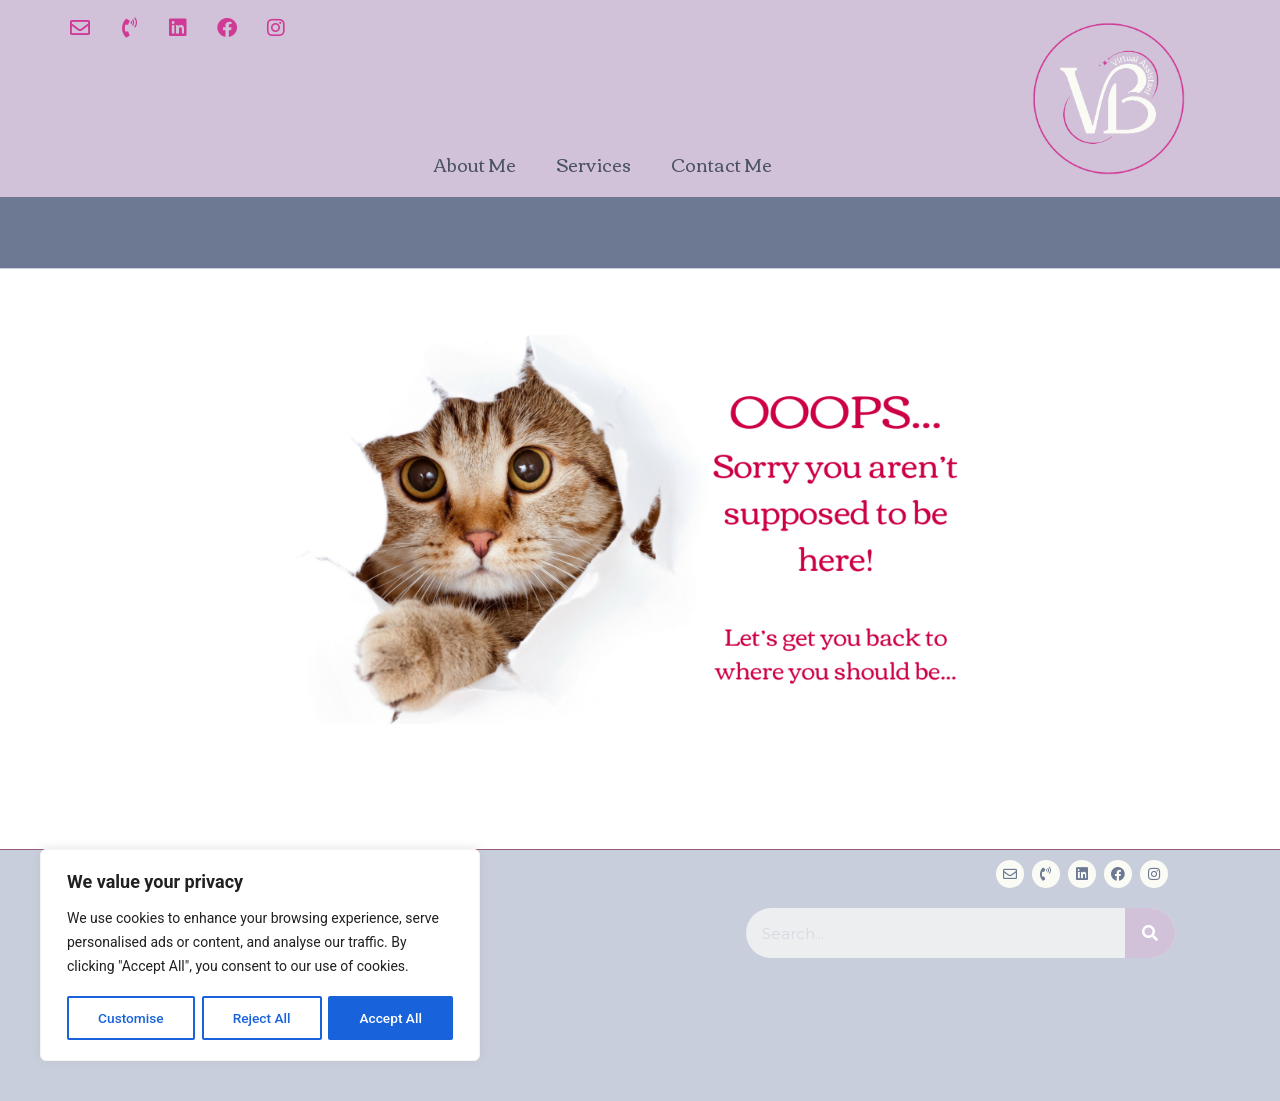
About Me (474, 164)
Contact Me (721, 164)
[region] (260, 956)
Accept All (391, 1018)
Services (593, 164)
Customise (130, 1018)
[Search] (1150, 933)
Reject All (261, 1018)
